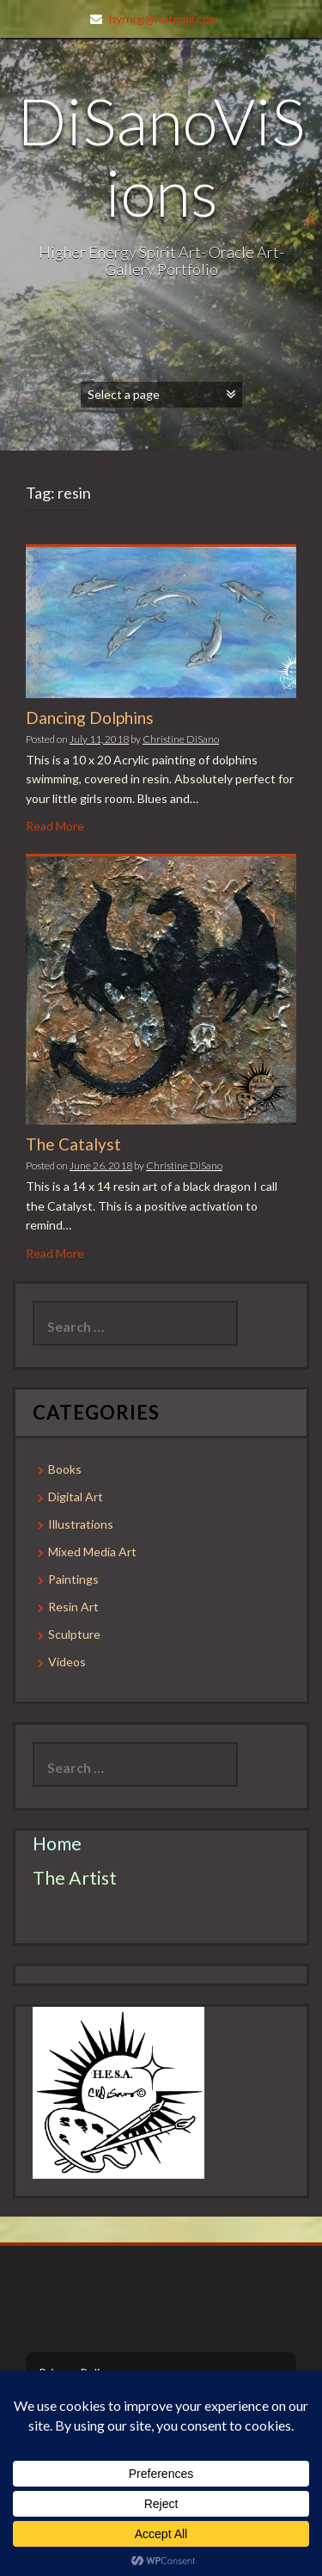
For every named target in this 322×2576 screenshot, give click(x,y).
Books (65, 1469)
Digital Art (75, 1496)
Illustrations (80, 1524)
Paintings (73, 1579)
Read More (55, 826)
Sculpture (74, 1634)
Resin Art (73, 1606)
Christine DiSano (181, 739)
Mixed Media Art (92, 1551)
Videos (67, 1661)
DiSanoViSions (161, 156)
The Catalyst (73, 1144)
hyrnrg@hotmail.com (164, 18)
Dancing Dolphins (90, 717)
